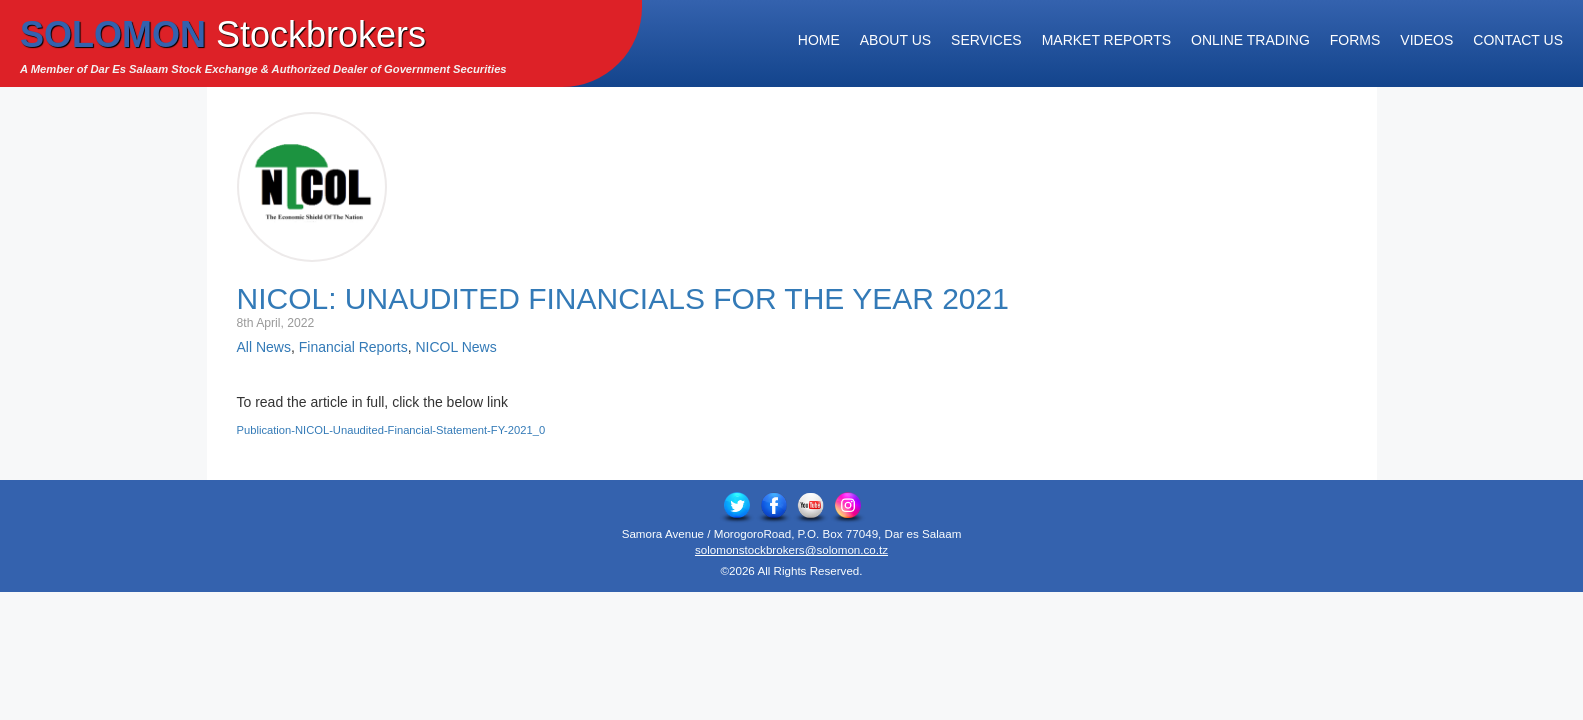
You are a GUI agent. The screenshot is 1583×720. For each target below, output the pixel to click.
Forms (1355, 40)
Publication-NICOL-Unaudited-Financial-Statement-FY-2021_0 (391, 430)
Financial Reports (353, 347)
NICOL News (455, 347)
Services (986, 40)
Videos (1426, 40)
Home (819, 40)
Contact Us (1518, 40)
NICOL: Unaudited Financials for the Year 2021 (623, 298)
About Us (895, 40)
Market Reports (1106, 40)
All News (264, 347)
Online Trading (1250, 40)
